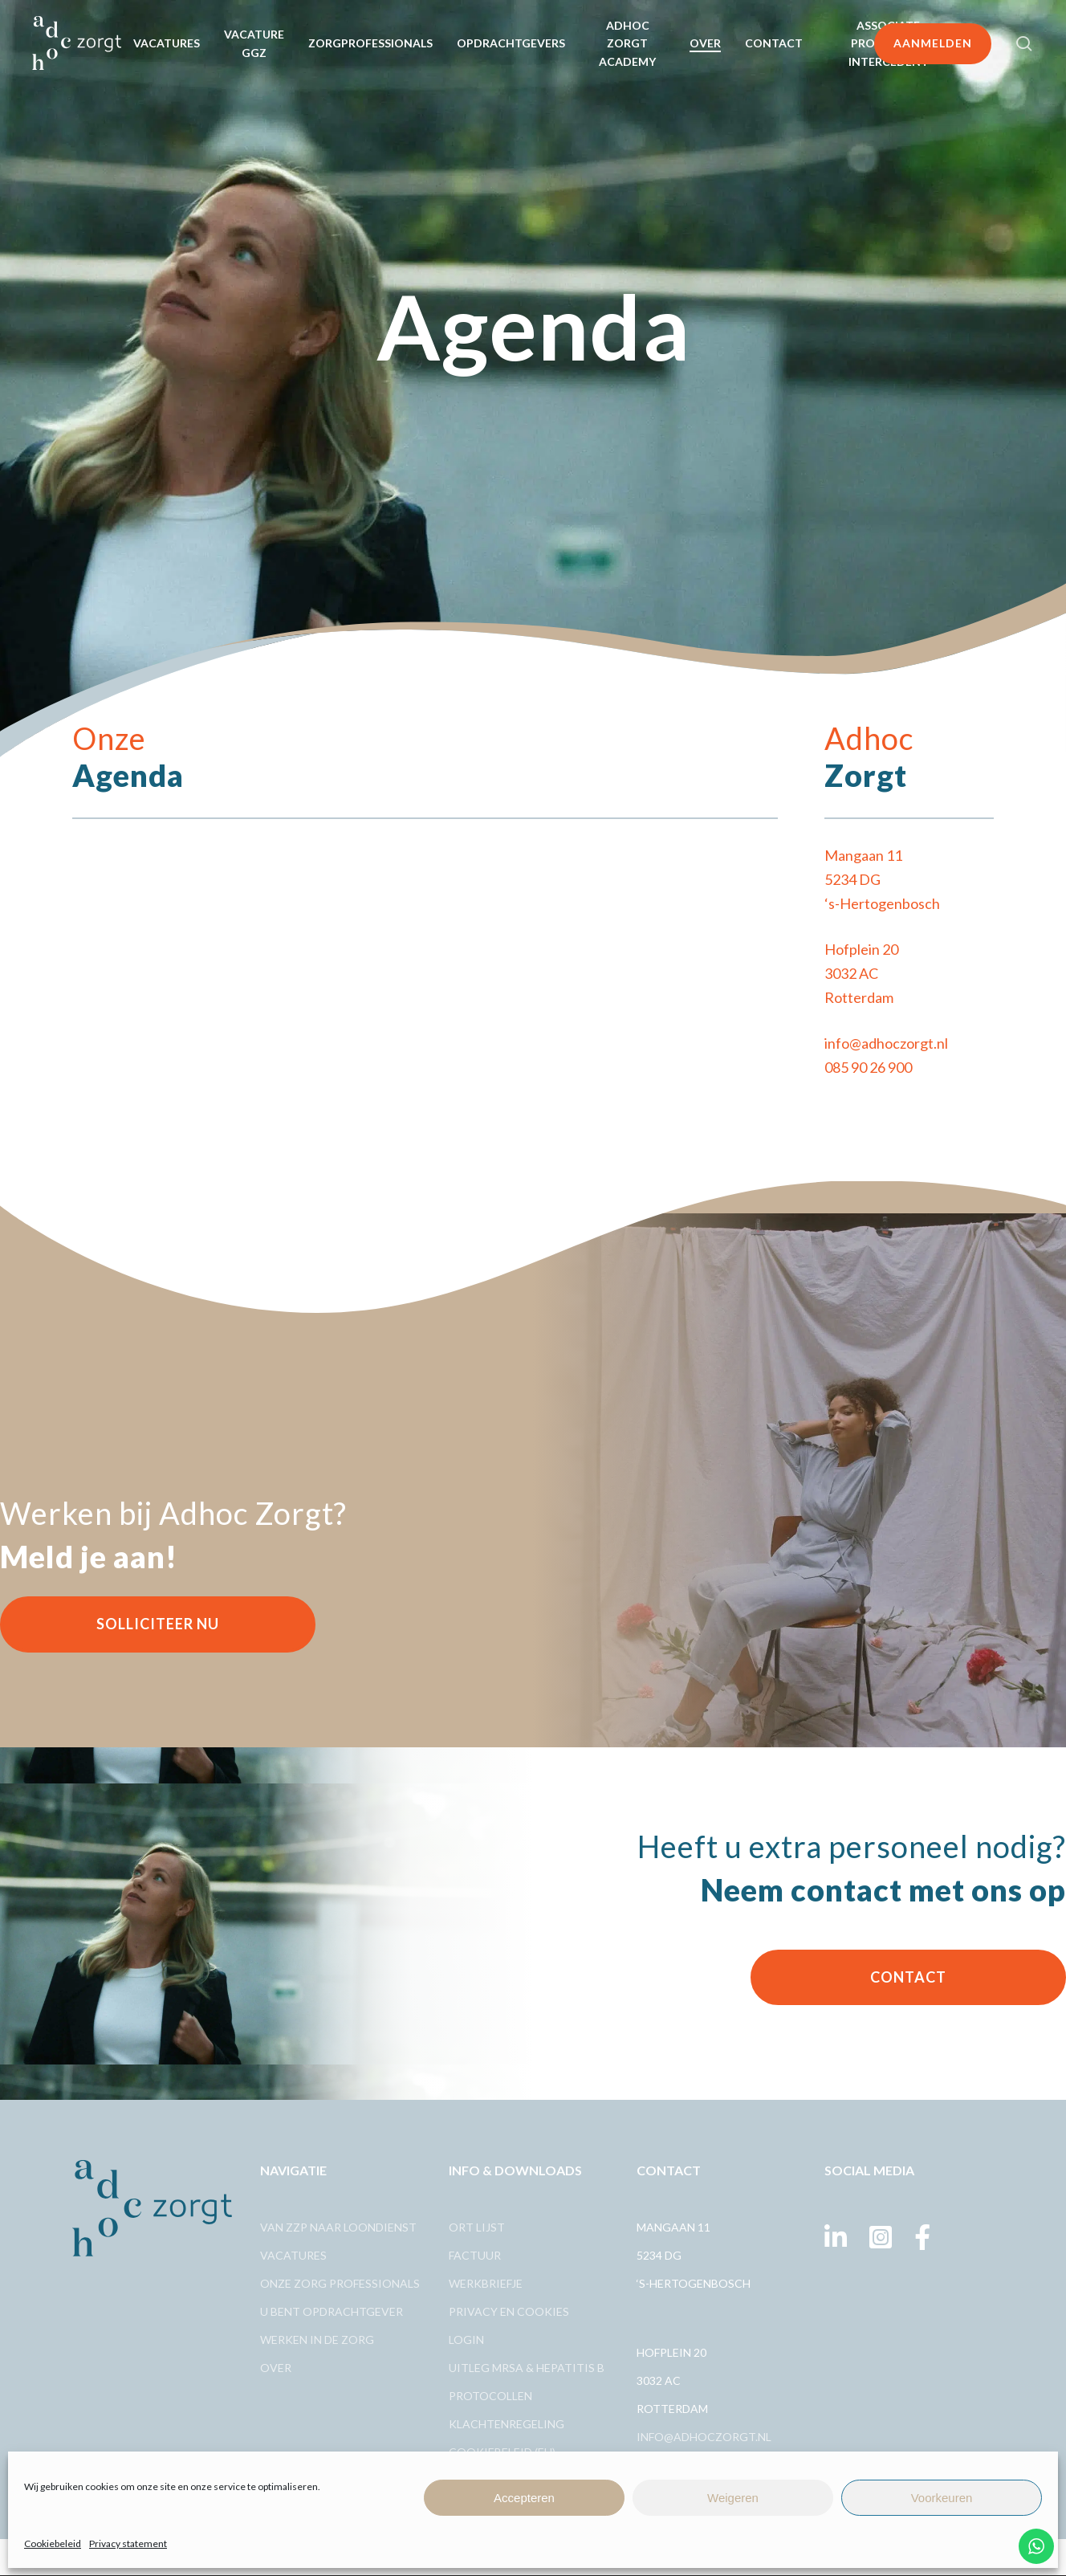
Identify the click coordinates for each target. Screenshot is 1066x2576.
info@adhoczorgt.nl (886, 1043)
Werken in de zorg (317, 2339)
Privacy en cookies (509, 2311)
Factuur (475, 2255)
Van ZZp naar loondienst (338, 2227)
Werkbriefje (486, 2283)
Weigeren (733, 2498)
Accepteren (524, 2498)
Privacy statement (128, 2543)
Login (466, 2339)
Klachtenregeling (506, 2424)
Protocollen (490, 2396)
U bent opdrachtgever (331, 2311)
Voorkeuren (942, 2498)
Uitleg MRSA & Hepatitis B (526, 2367)
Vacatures (293, 2255)
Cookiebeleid (52, 2543)
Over (275, 2367)
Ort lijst (477, 2227)
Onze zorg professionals (340, 2283)
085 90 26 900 (868, 1067)
